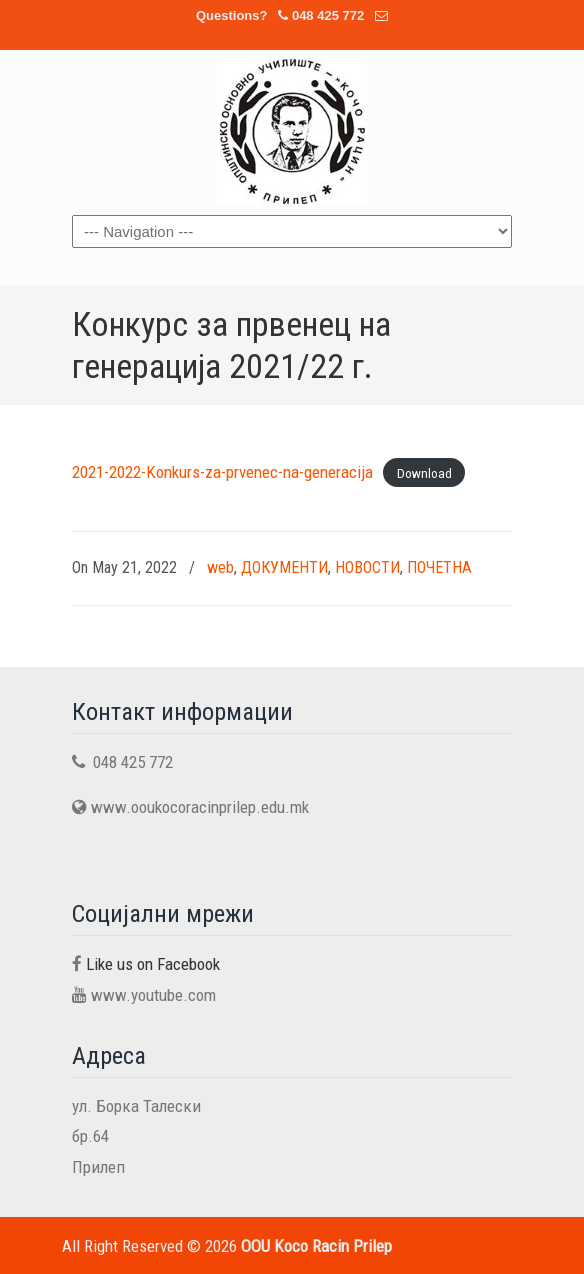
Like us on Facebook (153, 964)
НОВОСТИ (367, 567)
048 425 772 (328, 15)
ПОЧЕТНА (439, 567)
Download (424, 473)
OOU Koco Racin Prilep (292, 131)
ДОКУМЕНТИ (284, 567)
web (220, 567)
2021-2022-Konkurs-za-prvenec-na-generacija (222, 472)
